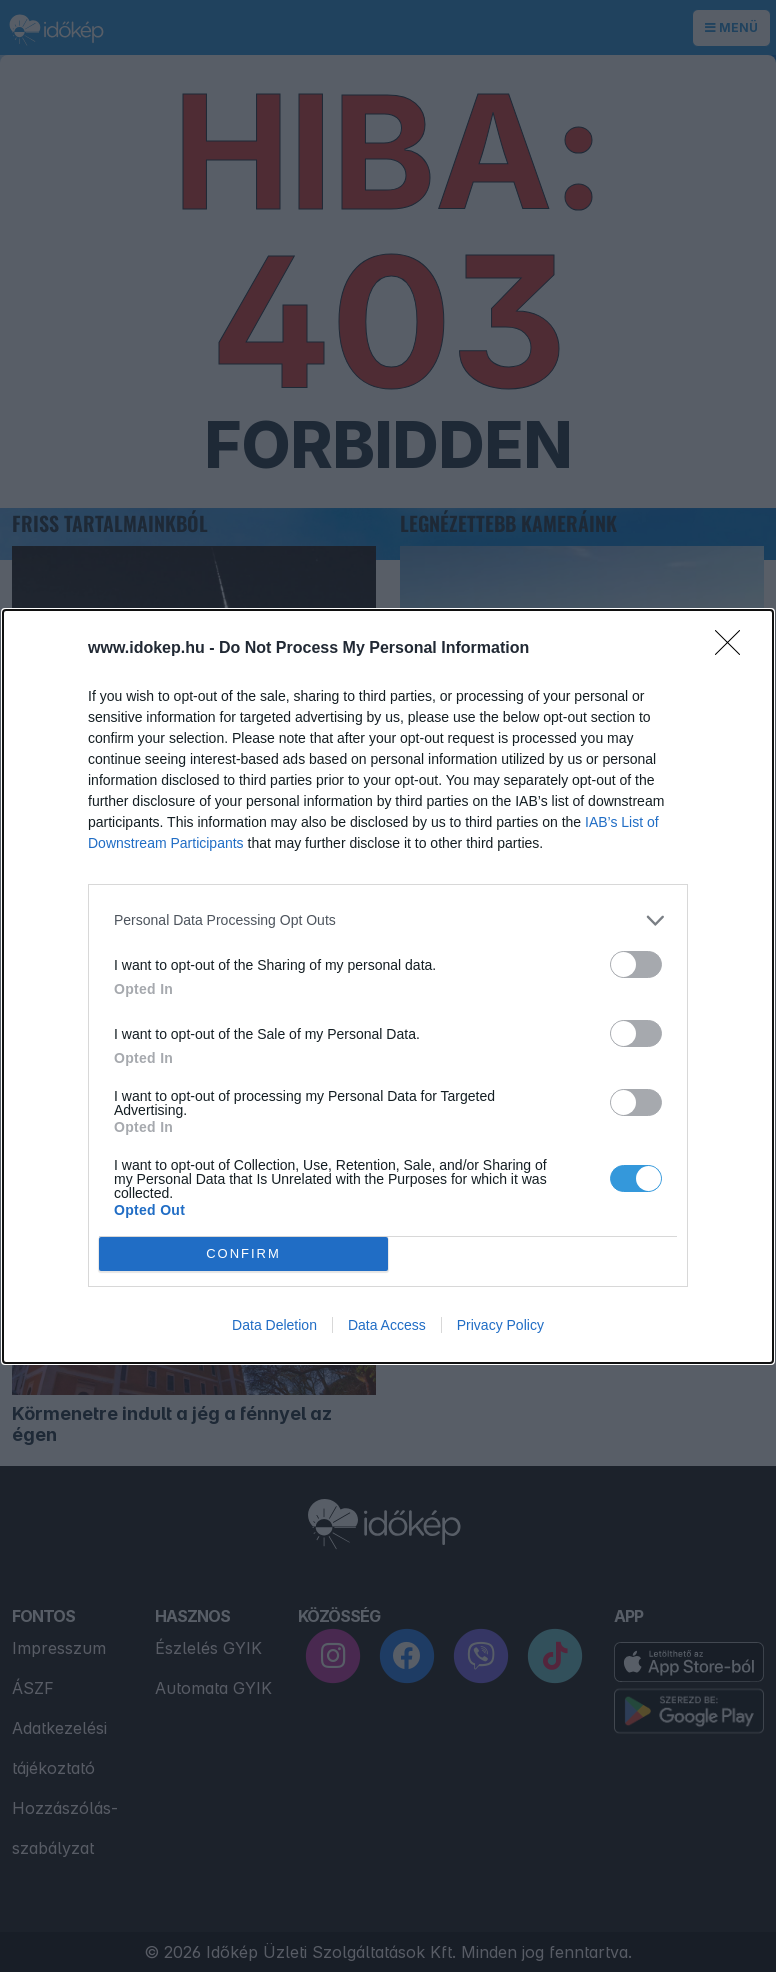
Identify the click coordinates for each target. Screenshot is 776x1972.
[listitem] (388, 919)
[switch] (636, 963)
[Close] (734, 648)
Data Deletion (274, 1325)
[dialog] (388, 985)
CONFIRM (243, 1252)
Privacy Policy (500, 1325)
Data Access (387, 1325)
